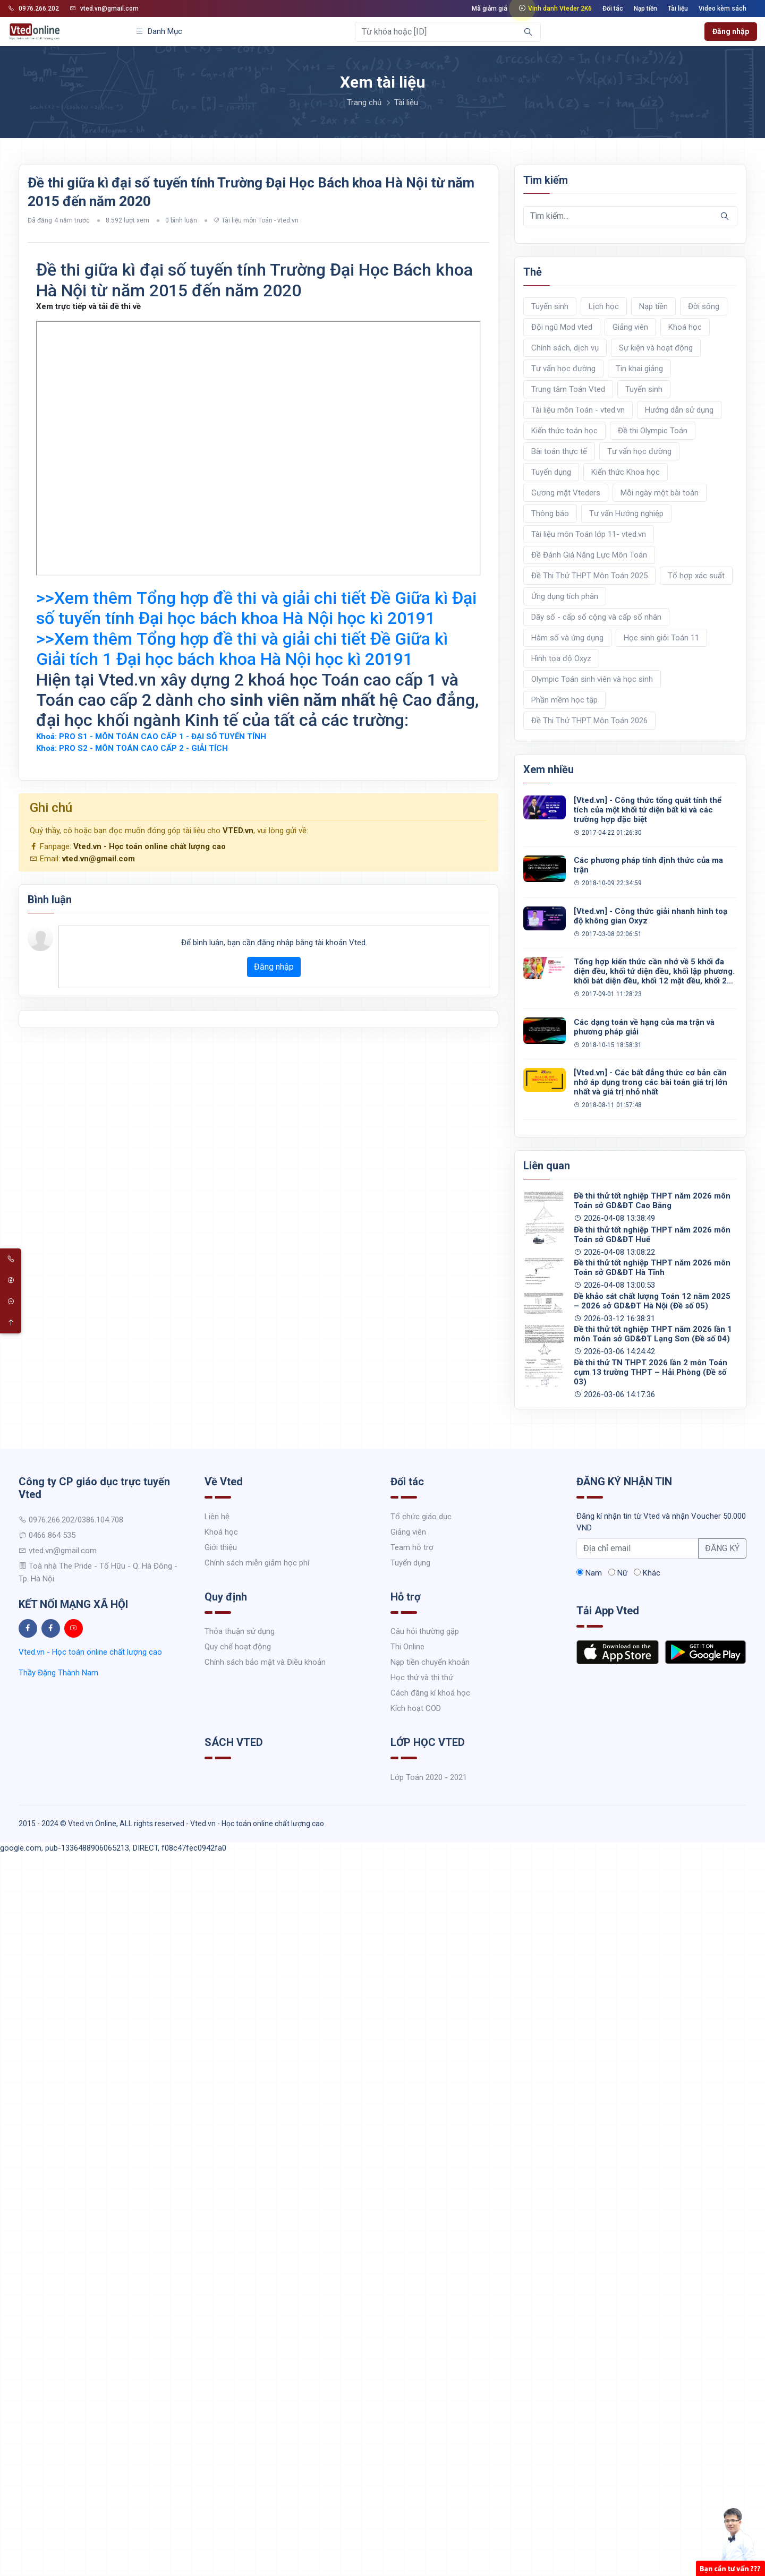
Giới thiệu (221, 1547)
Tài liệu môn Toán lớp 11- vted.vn (588, 534)
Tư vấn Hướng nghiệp (626, 513)
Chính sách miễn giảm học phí (257, 1563)
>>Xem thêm (256, 608)
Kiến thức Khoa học (625, 472)
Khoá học (685, 327)
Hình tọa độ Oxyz (561, 658)
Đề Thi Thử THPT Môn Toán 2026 (589, 720)
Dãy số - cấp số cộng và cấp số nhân (596, 617)
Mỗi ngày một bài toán (659, 493)
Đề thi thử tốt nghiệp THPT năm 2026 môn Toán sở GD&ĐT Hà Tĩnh (652, 1267)
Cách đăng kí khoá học (430, 1693)
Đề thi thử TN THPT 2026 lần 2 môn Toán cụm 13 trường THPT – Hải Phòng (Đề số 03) (650, 1372)
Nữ (617, 1573)
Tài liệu (678, 8)
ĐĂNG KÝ (722, 1548)
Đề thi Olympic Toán (652, 430)
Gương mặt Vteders (565, 493)
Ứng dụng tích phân (564, 596)
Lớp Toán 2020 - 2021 (428, 1777)
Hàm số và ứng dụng (567, 638)
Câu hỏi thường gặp (424, 1631)
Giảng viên (630, 327)
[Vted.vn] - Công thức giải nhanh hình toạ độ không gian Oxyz (650, 916)
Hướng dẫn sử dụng (679, 410)
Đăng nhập (730, 31)
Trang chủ (364, 102)
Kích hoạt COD (415, 1708)
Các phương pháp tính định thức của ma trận (648, 865)
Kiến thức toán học (564, 430)
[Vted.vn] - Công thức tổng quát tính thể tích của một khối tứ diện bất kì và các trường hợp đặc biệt (647, 809)
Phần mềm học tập (564, 700)
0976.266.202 (33, 8)
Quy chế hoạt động (238, 1646)
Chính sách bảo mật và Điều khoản (265, 1662)
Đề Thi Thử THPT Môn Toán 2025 (589, 575)
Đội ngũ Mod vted (561, 327)
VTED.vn (238, 830)
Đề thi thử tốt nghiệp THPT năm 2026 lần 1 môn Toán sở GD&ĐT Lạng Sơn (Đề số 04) (653, 1333)
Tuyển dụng (551, 472)
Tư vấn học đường (563, 368)
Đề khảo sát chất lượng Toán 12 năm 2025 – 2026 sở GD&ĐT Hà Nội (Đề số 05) (652, 1301)
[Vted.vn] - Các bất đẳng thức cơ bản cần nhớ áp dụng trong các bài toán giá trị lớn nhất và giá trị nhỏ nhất (650, 1082)
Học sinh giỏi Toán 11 (661, 638)
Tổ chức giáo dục (421, 1516)
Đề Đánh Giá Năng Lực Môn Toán (589, 555)
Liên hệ (217, 1516)
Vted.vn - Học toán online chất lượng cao (149, 846)
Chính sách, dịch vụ (565, 348)
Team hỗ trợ (412, 1547)
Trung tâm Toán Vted (568, 389)
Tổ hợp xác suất (696, 575)
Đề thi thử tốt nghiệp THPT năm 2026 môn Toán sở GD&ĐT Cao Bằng (652, 1200)
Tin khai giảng (639, 368)
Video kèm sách (722, 8)
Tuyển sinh (549, 306)
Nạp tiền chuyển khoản (430, 1662)
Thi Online (407, 1646)
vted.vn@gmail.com (104, 8)
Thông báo (550, 513)
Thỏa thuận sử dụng (240, 1631)
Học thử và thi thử (421, 1677)
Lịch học (604, 306)
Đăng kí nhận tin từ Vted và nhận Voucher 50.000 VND (661, 1522)
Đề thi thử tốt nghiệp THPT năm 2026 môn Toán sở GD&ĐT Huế (652, 1234)
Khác (647, 1573)
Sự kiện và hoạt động (656, 348)
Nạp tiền (645, 8)
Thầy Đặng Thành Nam (58, 1673)
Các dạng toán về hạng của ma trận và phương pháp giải (644, 1027)
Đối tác (612, 8)
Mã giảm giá (489, 8)
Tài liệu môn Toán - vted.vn (260, 220)
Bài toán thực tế (559, 451)
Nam (589, 1573)
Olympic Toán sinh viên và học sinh (592, 679)
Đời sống (703, 306)
